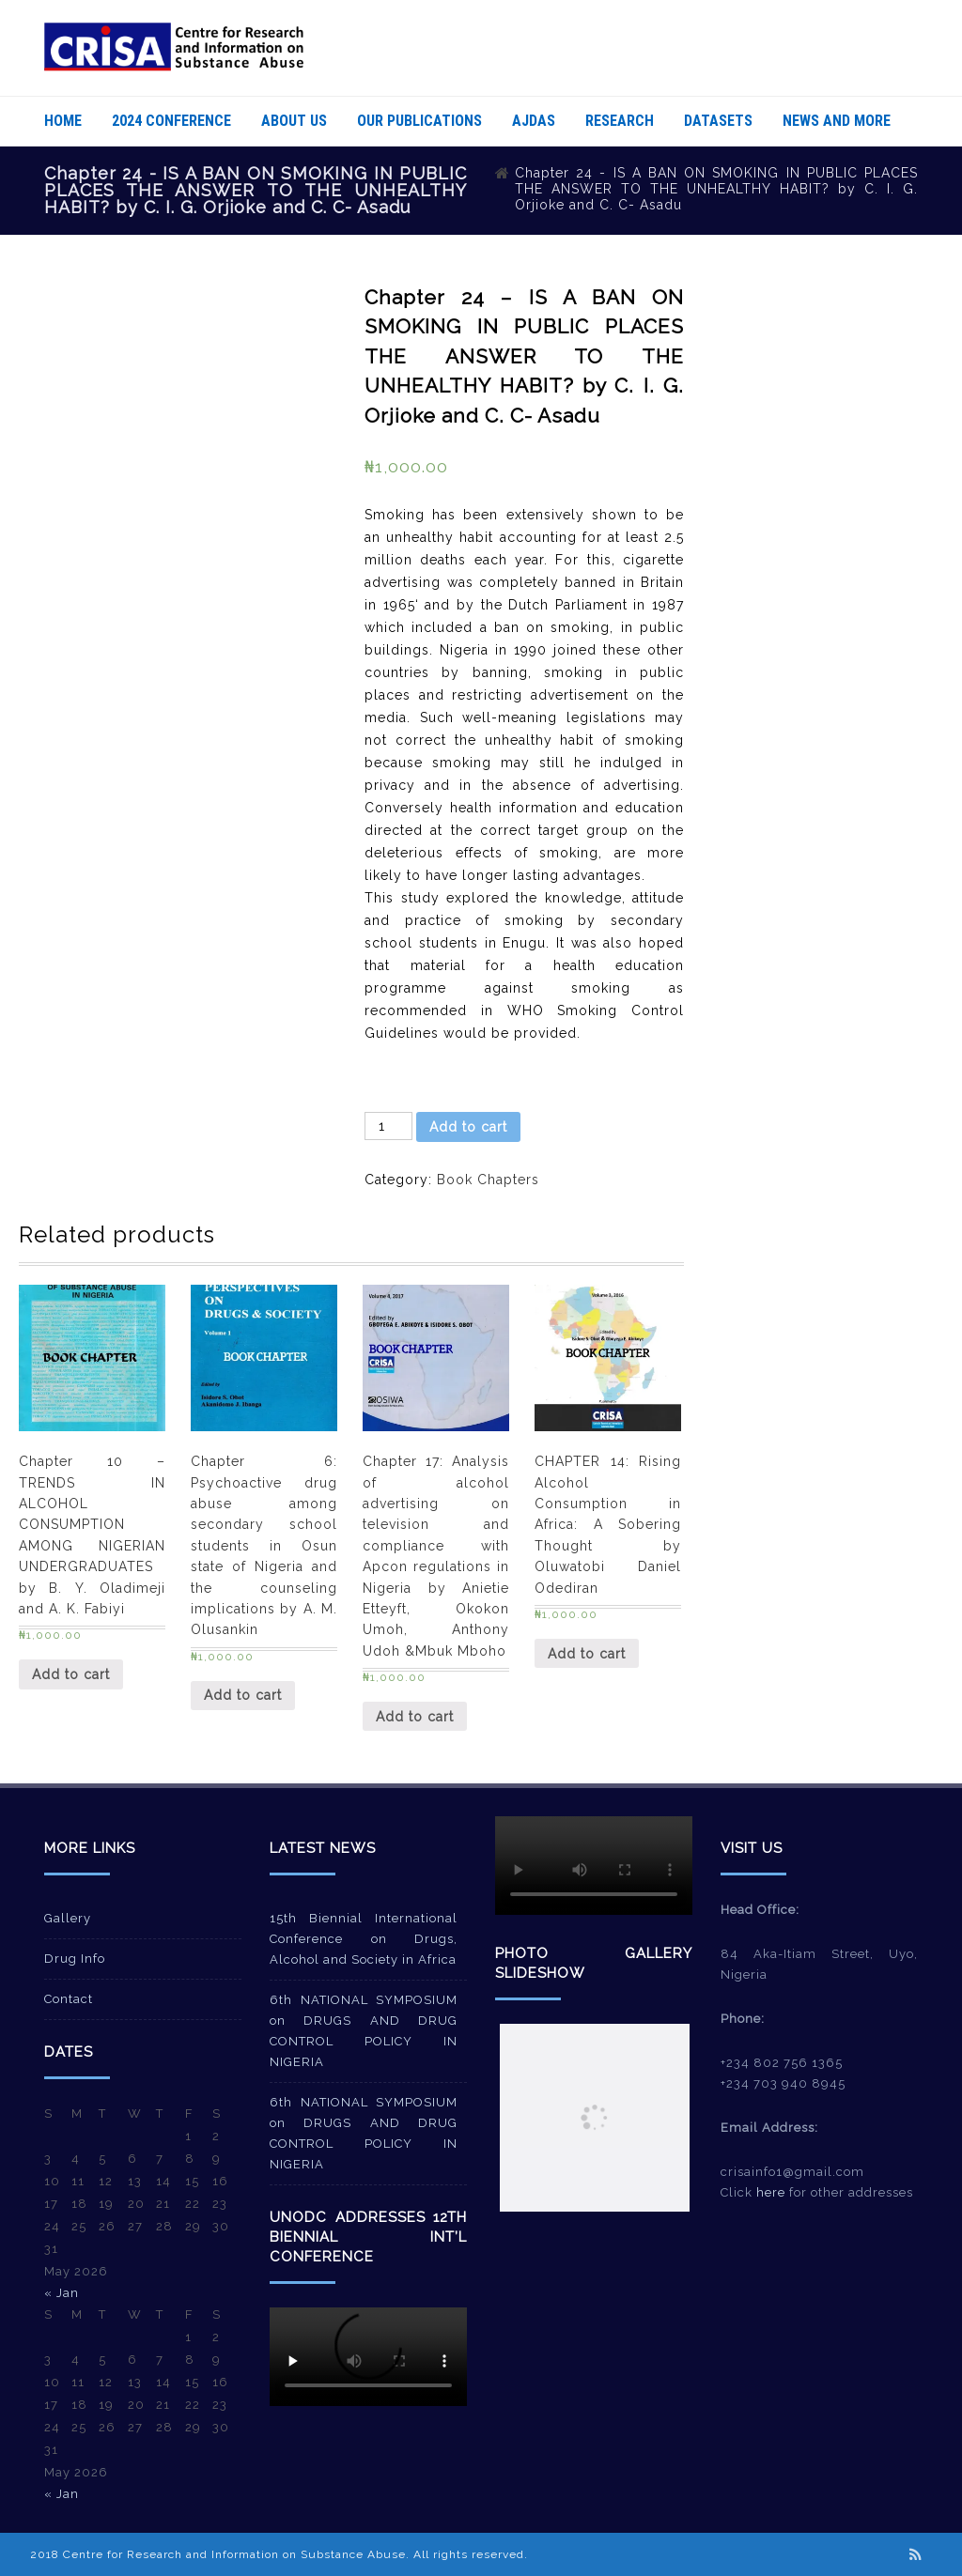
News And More (837, 121)
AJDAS (533, 121)
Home (63, 121)
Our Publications (419, 121)
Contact (68, 1999)
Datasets (718, 121)
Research (619, 121)
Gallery (67, 1918)
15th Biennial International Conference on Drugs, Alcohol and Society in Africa (364, 1939)
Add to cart (468, 1126)
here (770, 2192)
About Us (294, 121)
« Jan (61, 2293)
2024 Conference (171, 121)
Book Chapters (488, 1179)
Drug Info (74, 1958)
